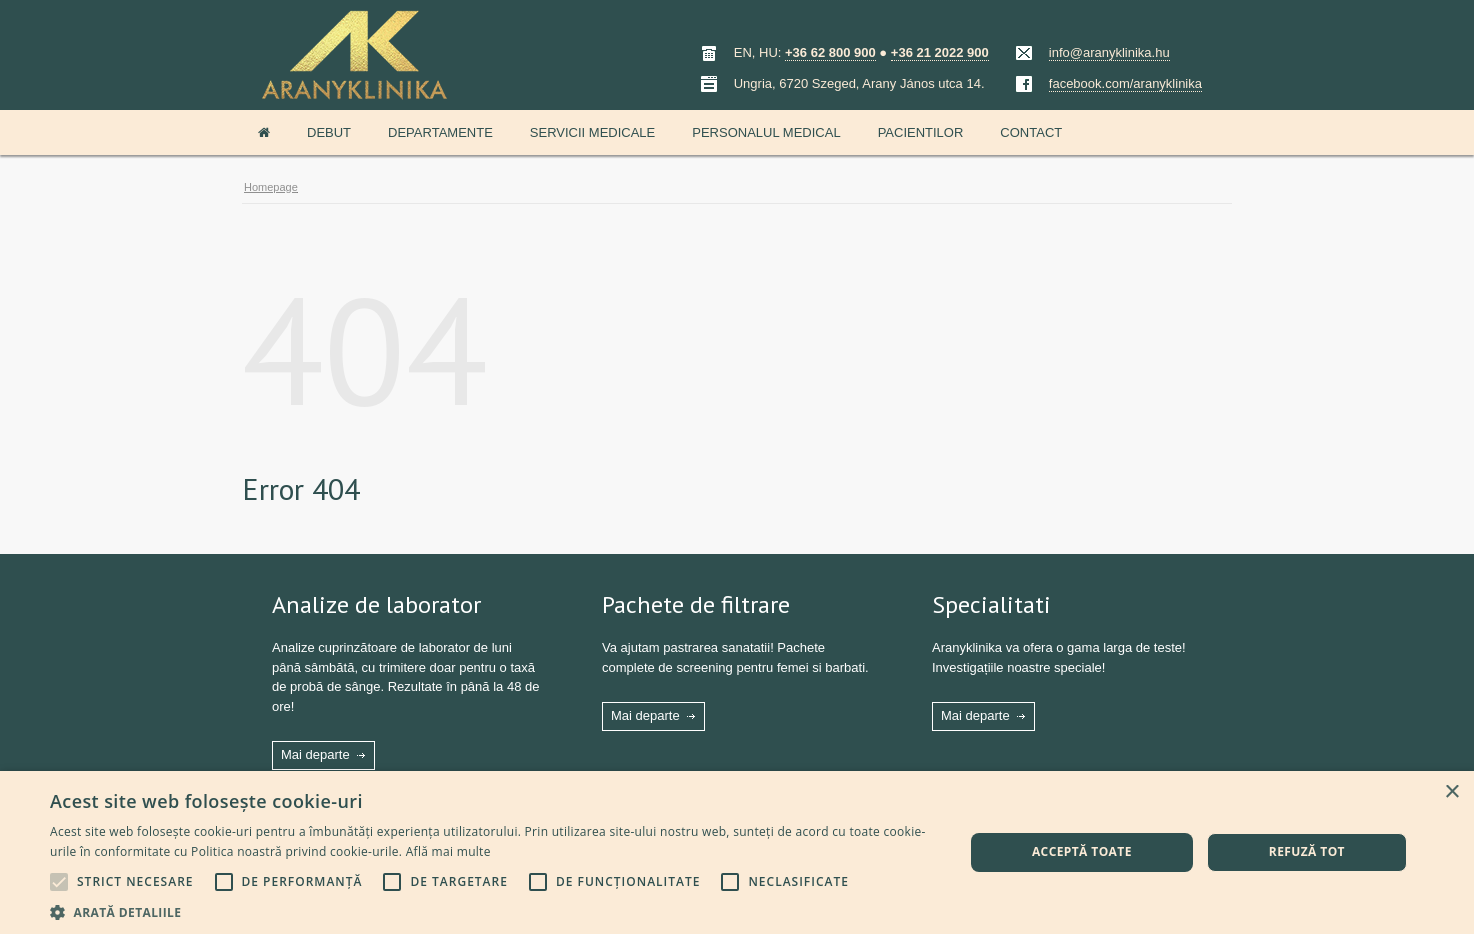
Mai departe (315, 754)
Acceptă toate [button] (1082, 851)
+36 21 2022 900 (940, 52)
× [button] (1451, 792)
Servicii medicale (592, 132)
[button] (493, 910)
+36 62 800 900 (830, 52)
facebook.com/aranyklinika (1125, 83)
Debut (329, 132)
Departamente (440, 132)
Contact (1031, 132)
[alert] (737, 852)
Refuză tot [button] (1307, 851)
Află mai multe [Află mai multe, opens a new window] (448, 851)
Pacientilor (921, 132)
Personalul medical (766, 132)
